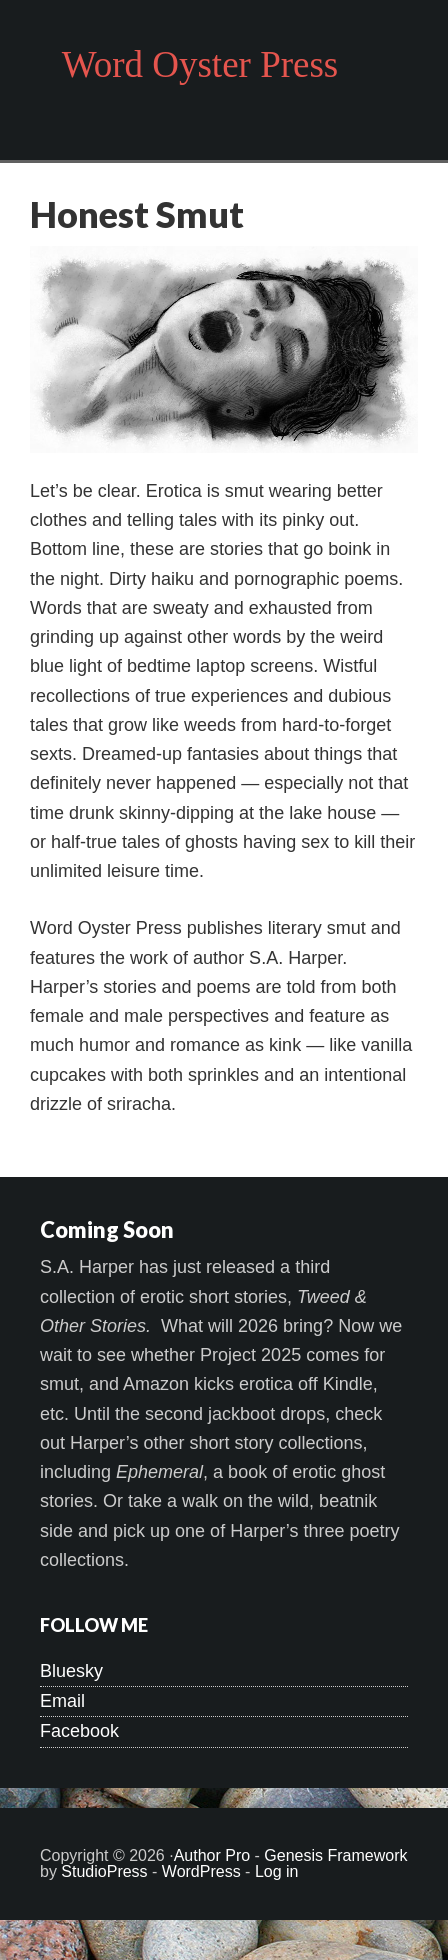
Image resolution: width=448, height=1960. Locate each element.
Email (62, 1701)
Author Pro (212, 1855)
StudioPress (104, 1871)
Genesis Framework (335, 1855)
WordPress (201, 1871)
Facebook (79, 1731)
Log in (277, 1871)
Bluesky (71, 1671)
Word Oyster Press (200, 64)
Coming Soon (107, 1229)
